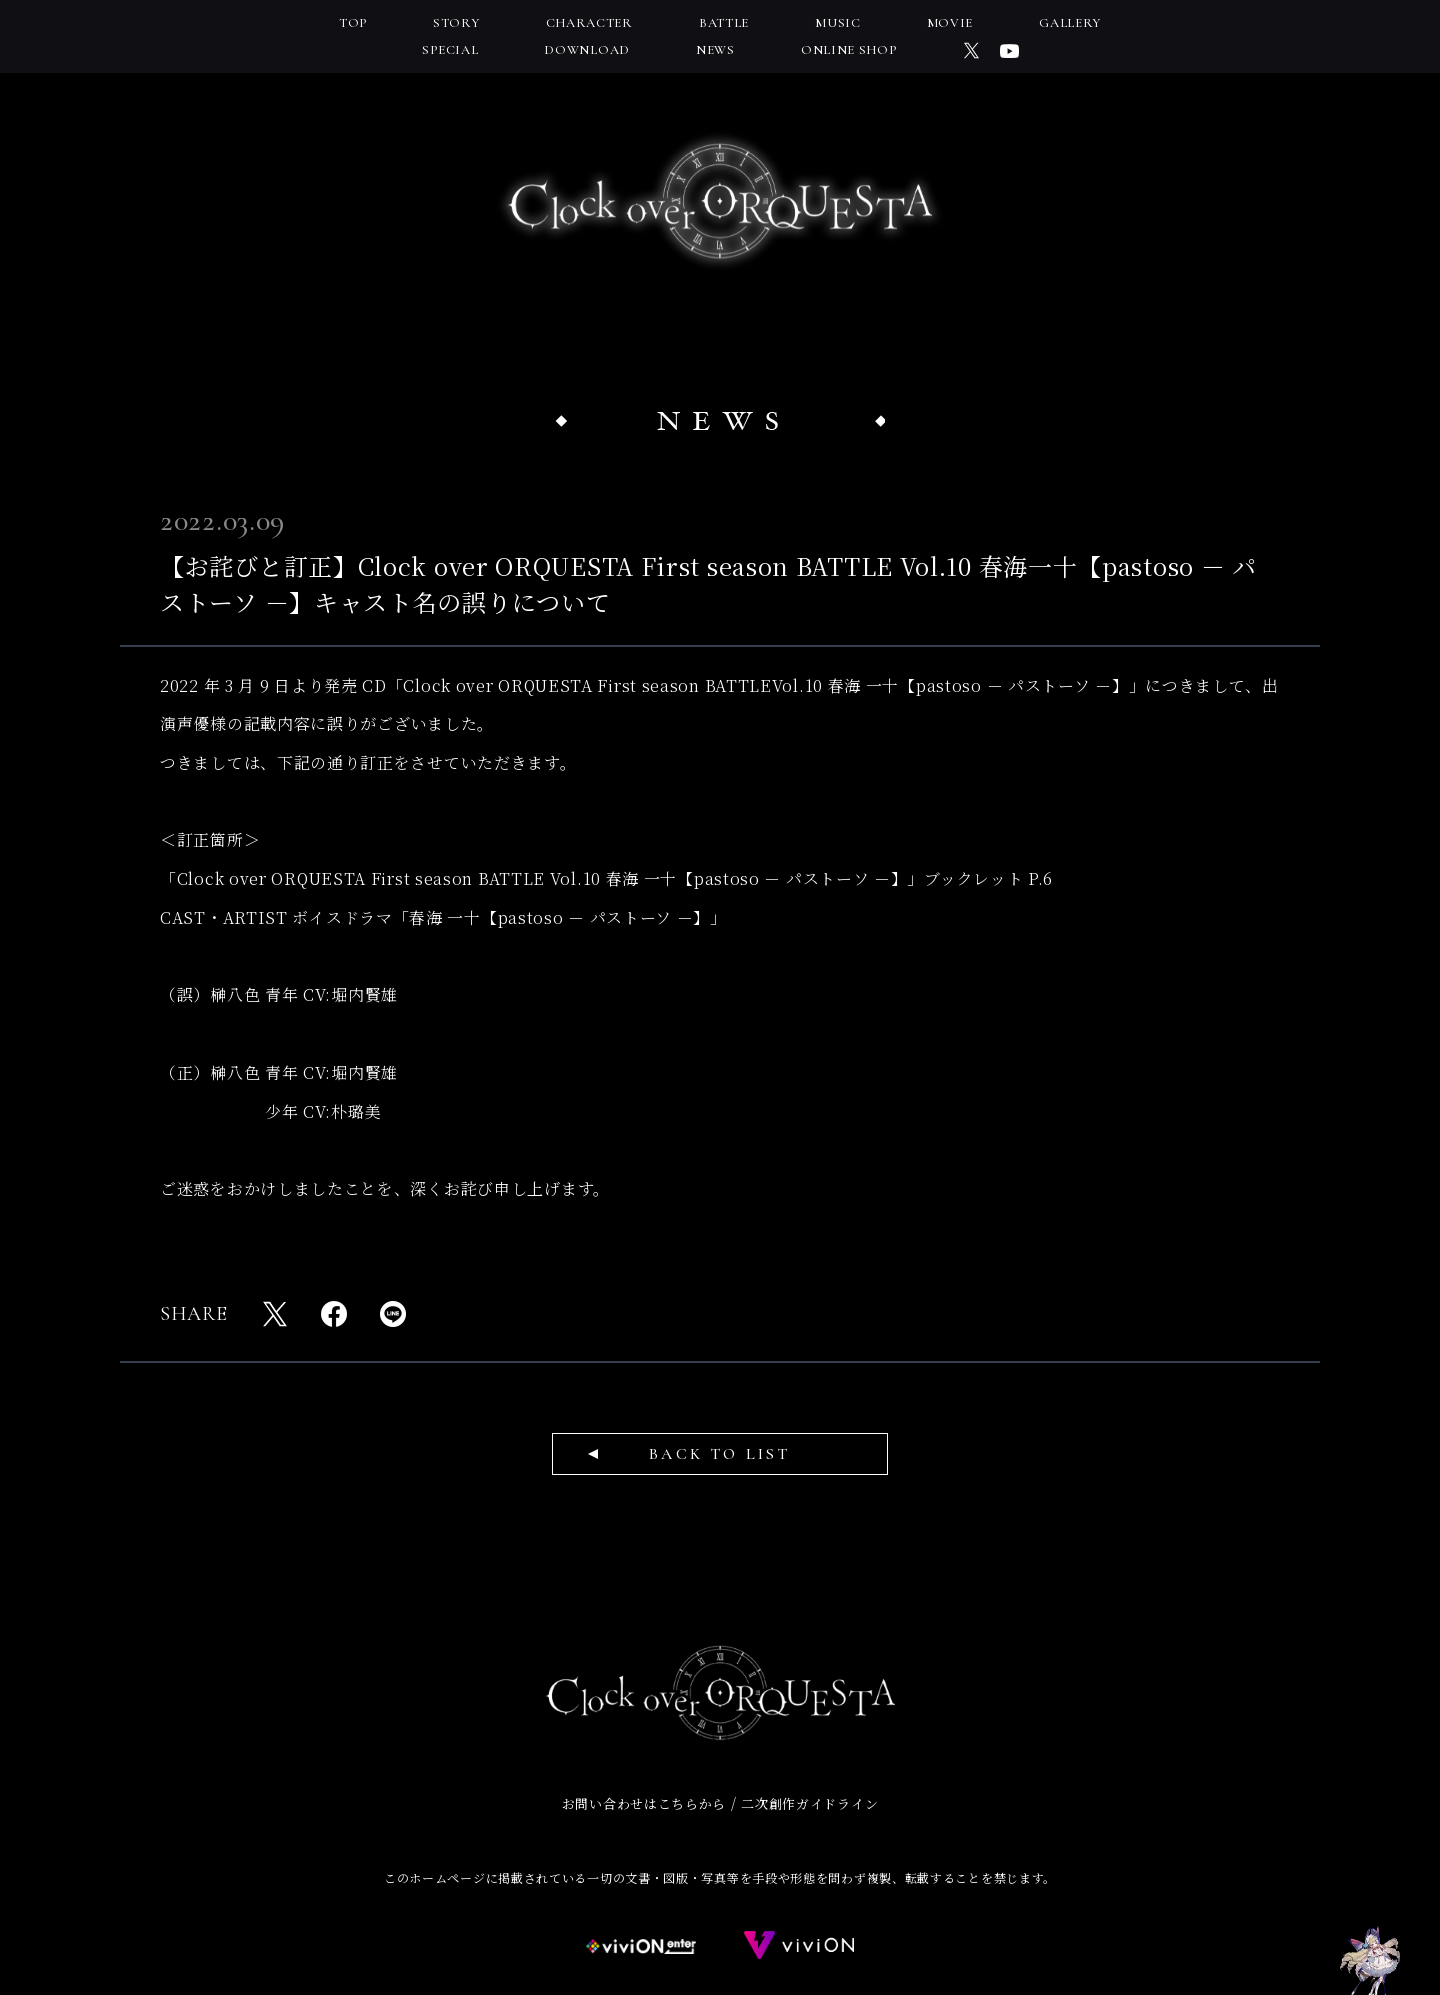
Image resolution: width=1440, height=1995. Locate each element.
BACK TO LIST (719, 1454)
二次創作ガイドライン (809, 1803)
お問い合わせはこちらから (644, 1803)
